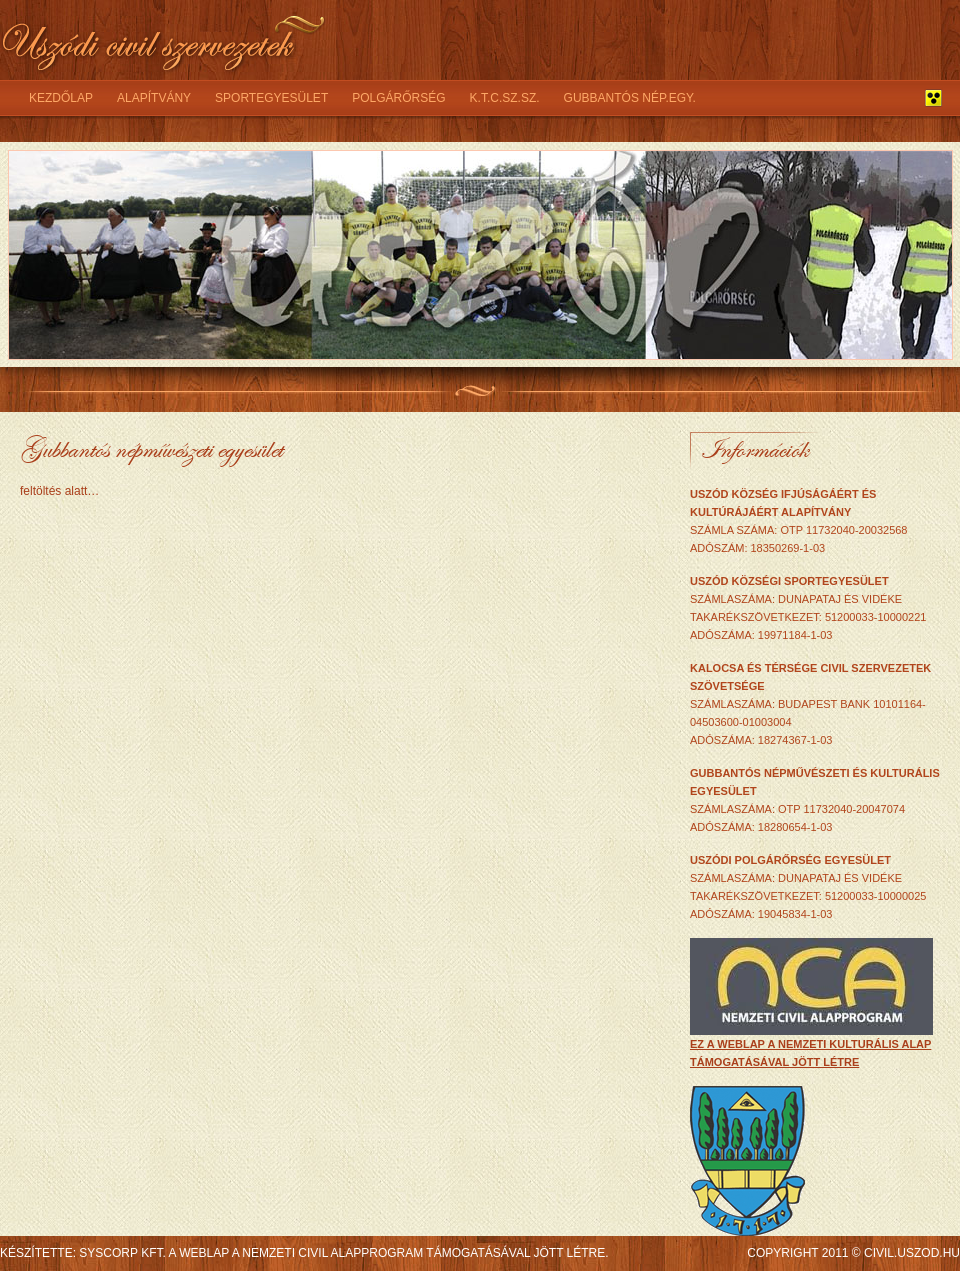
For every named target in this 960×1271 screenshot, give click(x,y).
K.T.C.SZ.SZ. (505, 98)
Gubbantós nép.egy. (630, 98)
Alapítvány (154, 98)
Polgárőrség (398, 98)
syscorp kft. (122, 1253)
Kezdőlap (61, 98)
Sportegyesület (271, 98)
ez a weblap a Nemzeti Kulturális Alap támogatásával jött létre (811, 1046)
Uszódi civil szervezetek (165, 40)
